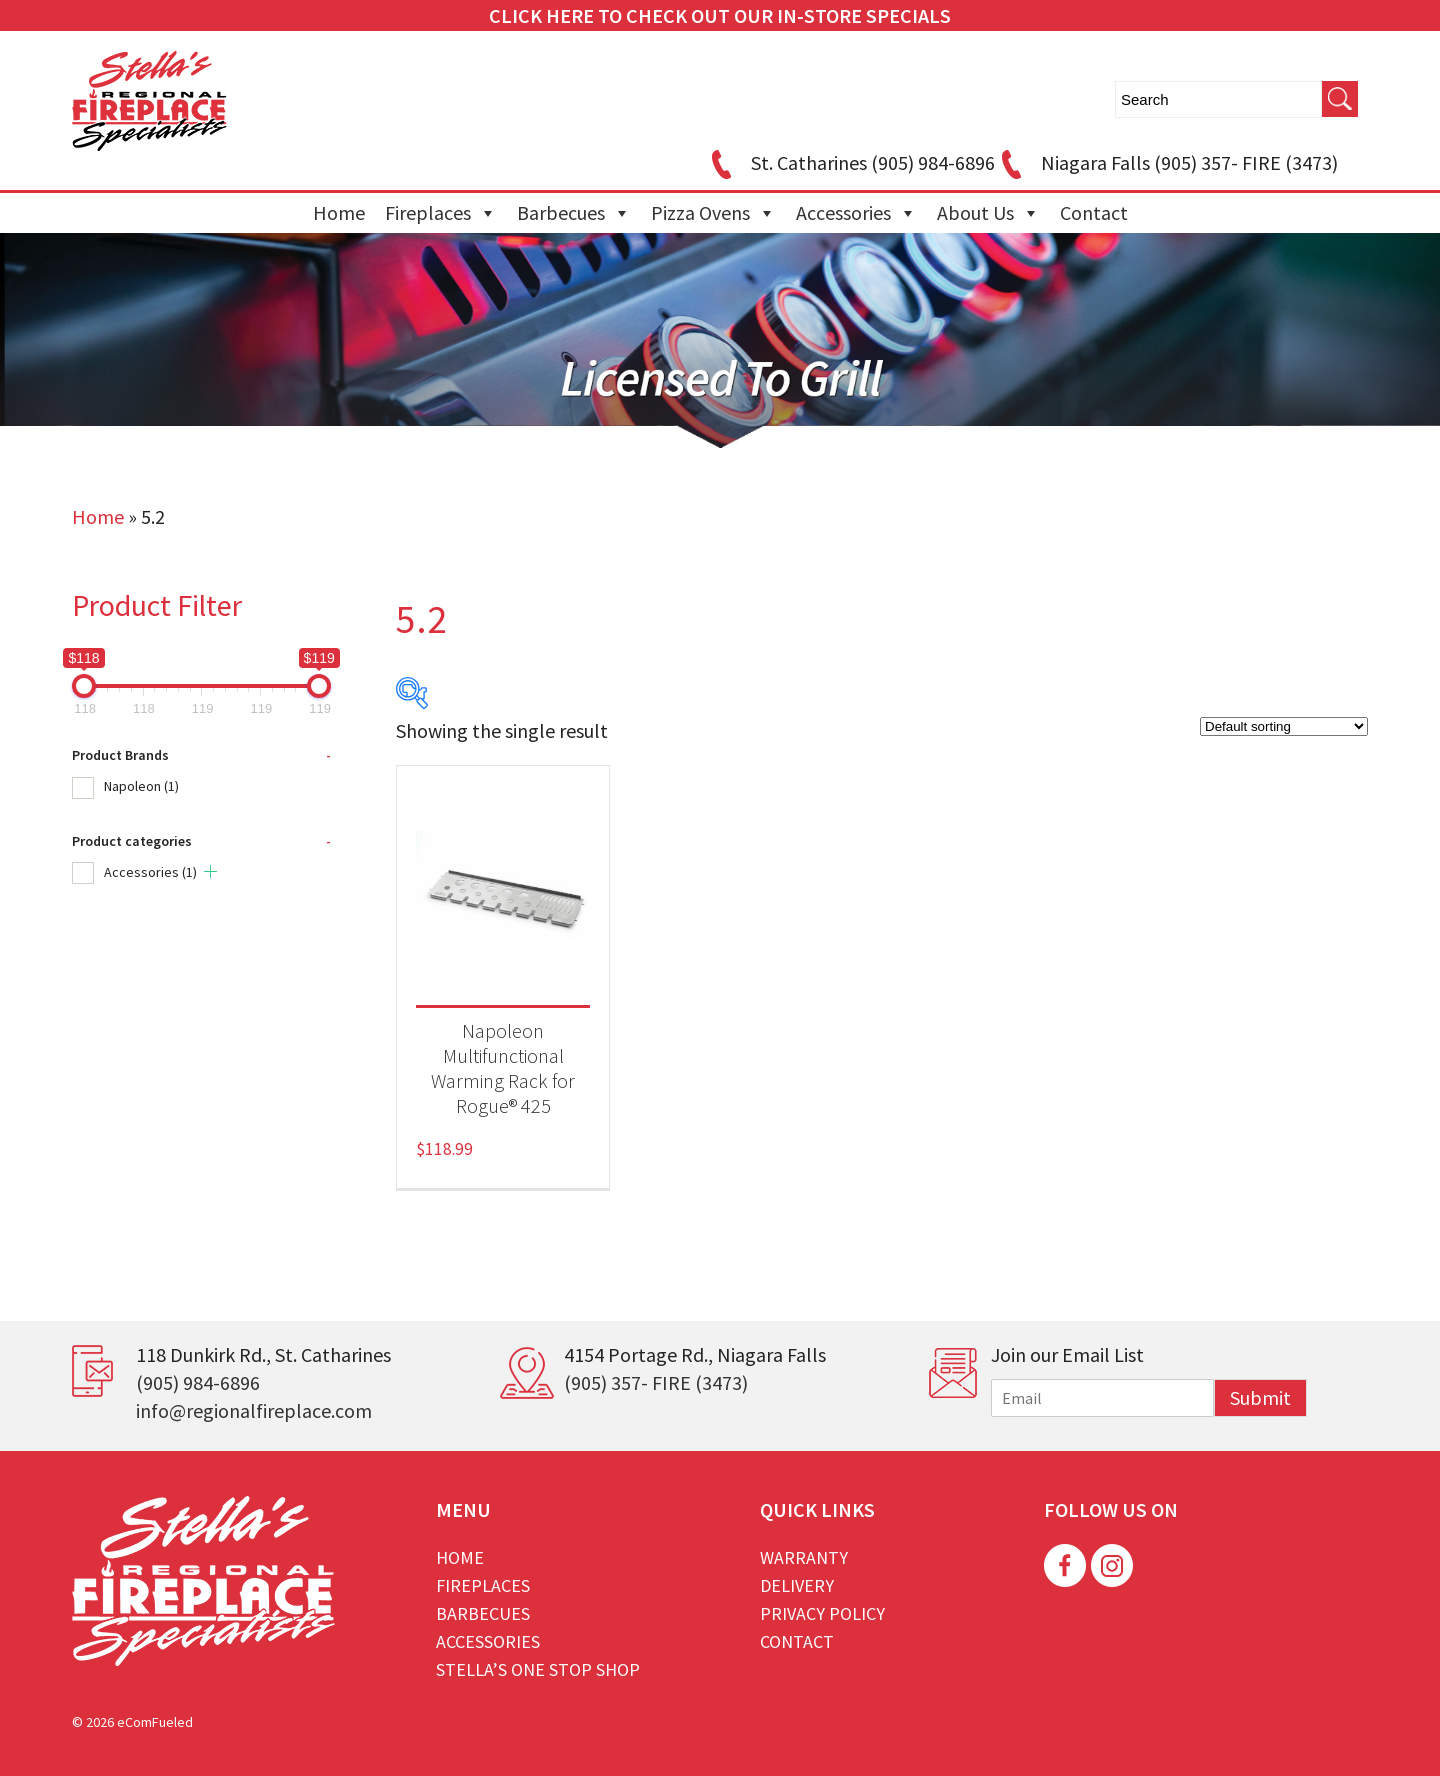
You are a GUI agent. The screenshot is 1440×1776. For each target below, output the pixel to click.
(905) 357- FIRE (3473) (656, 1382)
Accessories (856, 213)
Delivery (797, 1585)
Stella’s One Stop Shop (538, 1669)
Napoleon (141, 786)
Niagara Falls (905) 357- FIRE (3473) (1166, 162)
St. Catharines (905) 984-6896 (850, 162)
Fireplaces (441, 213)
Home (339, 212)
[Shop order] (1284, 726)
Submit (1260, 1397)
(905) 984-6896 (198, 1382)
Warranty (804, 1557)
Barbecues (574, 213)
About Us (988, 213)
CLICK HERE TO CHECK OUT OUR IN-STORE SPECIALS (720, 15)
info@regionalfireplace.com (254, 1410)
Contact (1094, 212)
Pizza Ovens (713, 213)
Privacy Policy (822, 1613)
